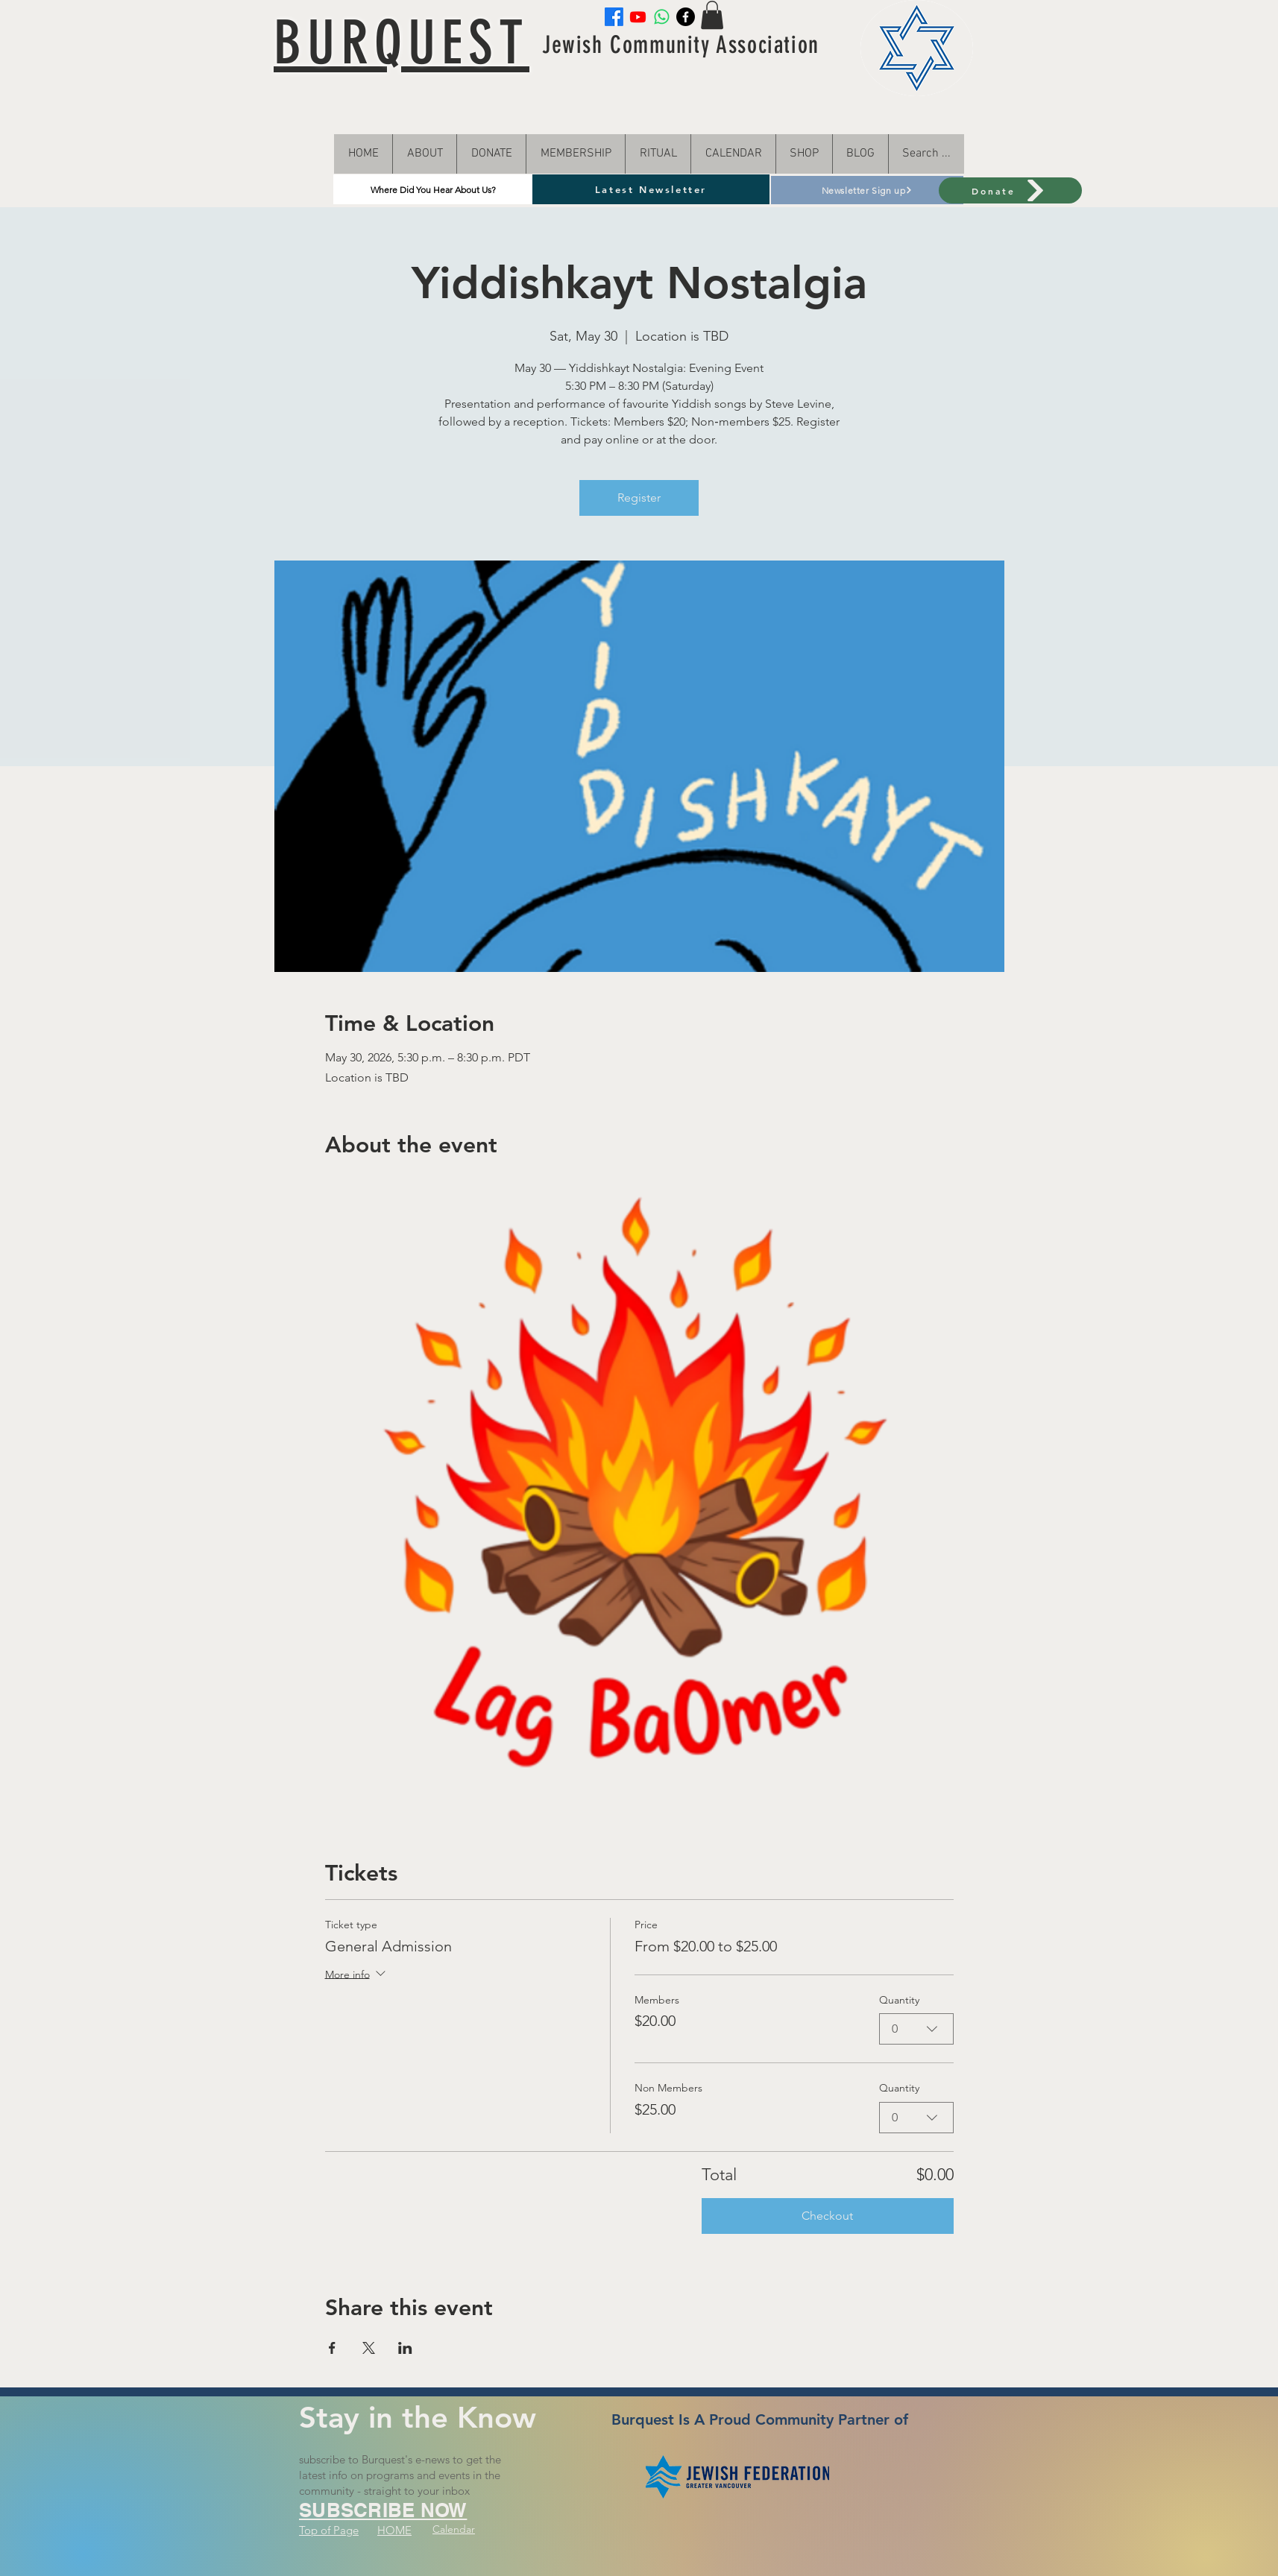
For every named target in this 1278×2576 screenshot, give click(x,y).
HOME (394, 2530)
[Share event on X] (369, 2348)
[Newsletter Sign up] (867, 190)
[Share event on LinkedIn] (405, 2348)
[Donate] (1010, 190)
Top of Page (329, 2530)
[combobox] (916, 2029)
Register (639, 497)
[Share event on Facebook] (332, 2348)
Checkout (827, 2216)
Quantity (899, 2000)
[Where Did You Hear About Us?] (432, 189)
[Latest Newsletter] (650, 189)
